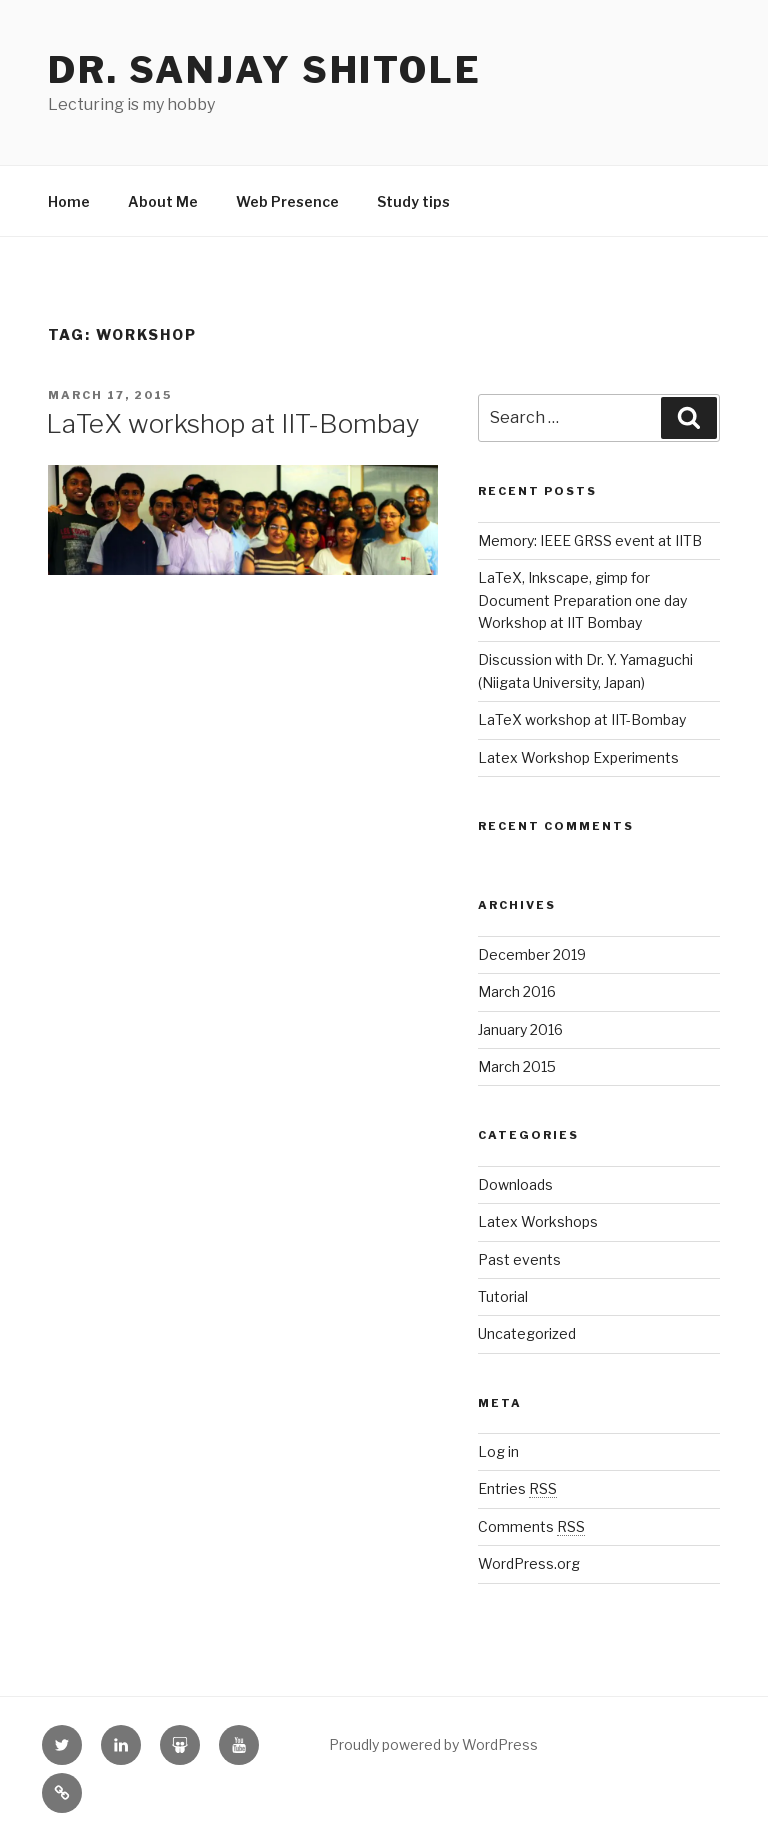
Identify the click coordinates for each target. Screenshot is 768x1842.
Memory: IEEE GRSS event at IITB (590, 540)
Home (69, 201)
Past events (519, 1259)
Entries (517, 1488)
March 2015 (517, 1066)
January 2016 (520, 1029)
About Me (163, 201)
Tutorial (503, 1296)
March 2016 (517, 991)
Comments (531, 1526)
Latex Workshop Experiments (578, 757)
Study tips (413, 201)
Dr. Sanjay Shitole (265, 70)
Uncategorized (527, 1333)
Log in (498, 1451)
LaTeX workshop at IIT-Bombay (233, 423)
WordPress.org (529, 1563)
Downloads (515, 1184)
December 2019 (532, 954)
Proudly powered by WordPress (433, 1744)
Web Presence (287, 201)
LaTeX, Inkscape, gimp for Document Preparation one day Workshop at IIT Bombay (582, 600)
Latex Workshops (538, 1221)
